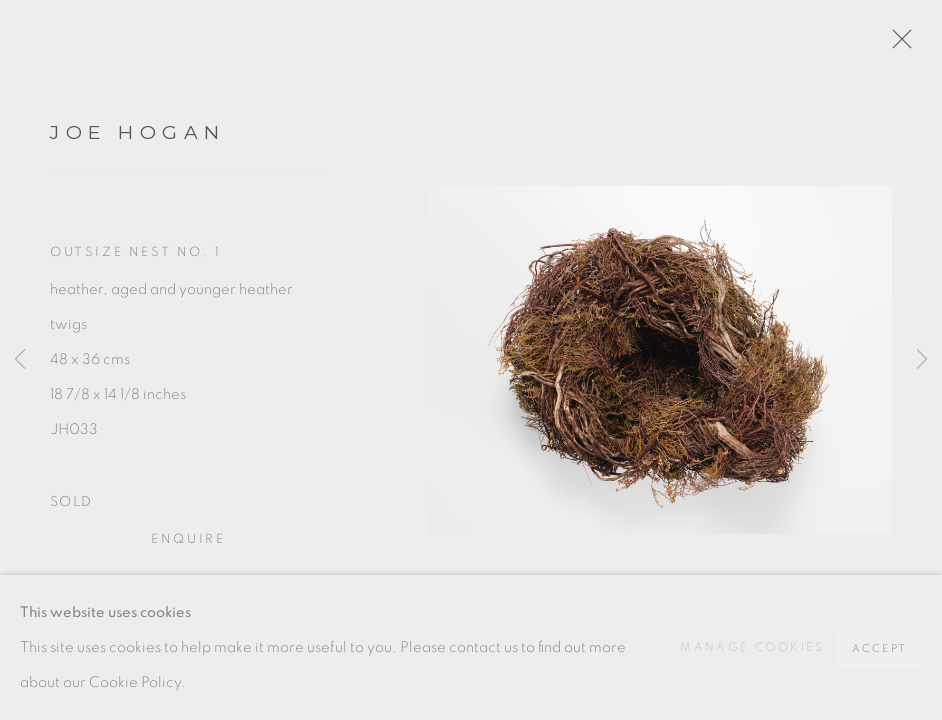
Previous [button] (20, 360)
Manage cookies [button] (752, 647)
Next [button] (922, 360)
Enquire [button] (188, 539)
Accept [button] (879, 648)
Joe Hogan (138, 132)
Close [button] (897, 45)
